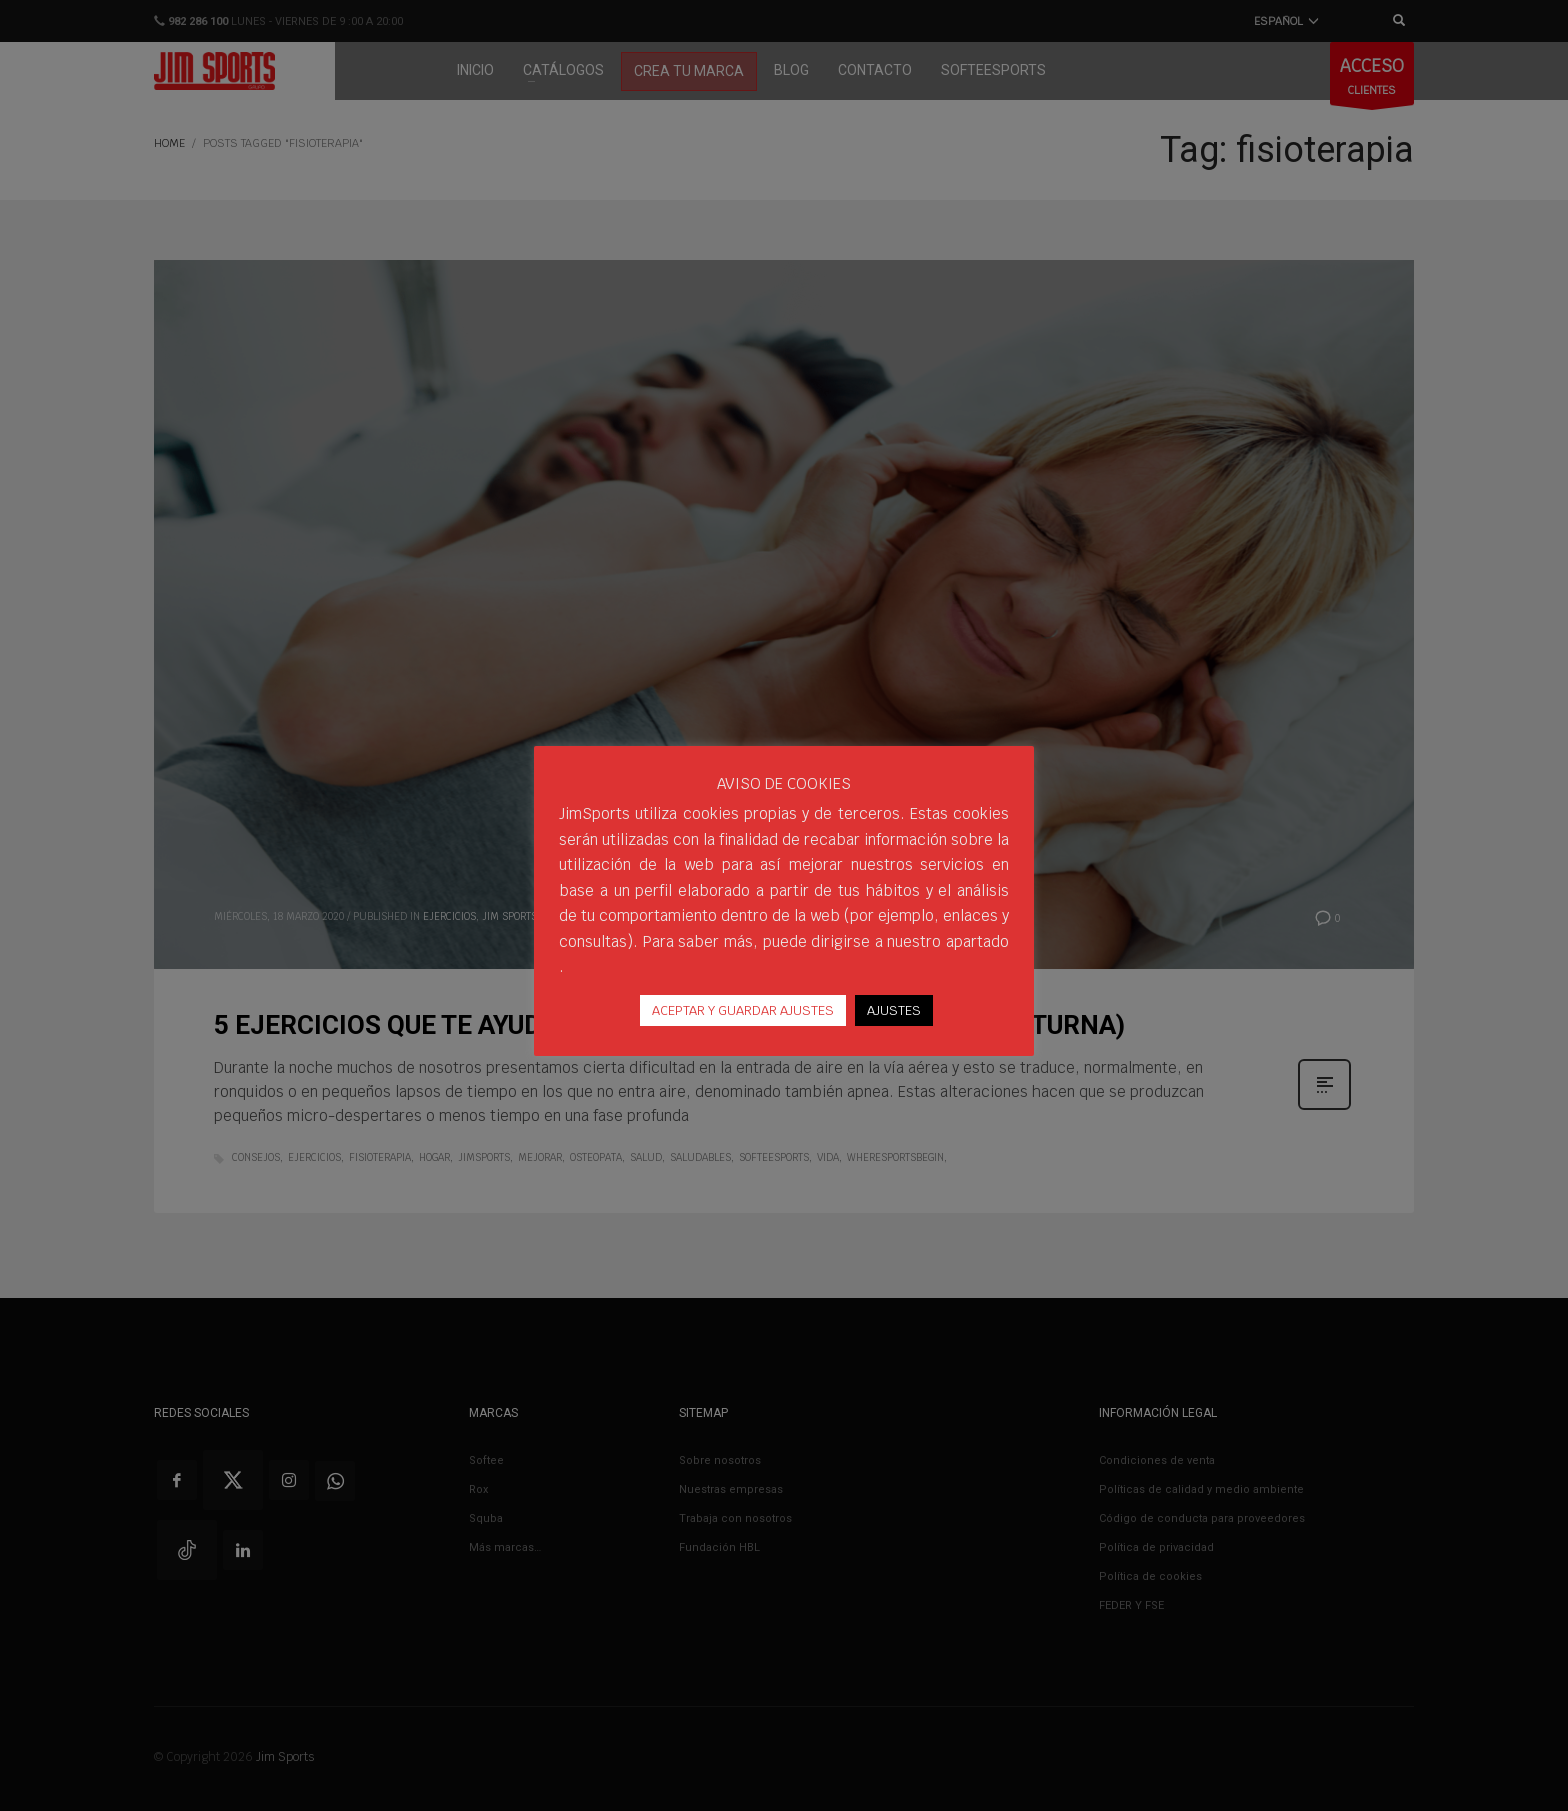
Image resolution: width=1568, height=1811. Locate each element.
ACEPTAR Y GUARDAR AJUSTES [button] (743, 1010)
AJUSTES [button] (894, 1010)
